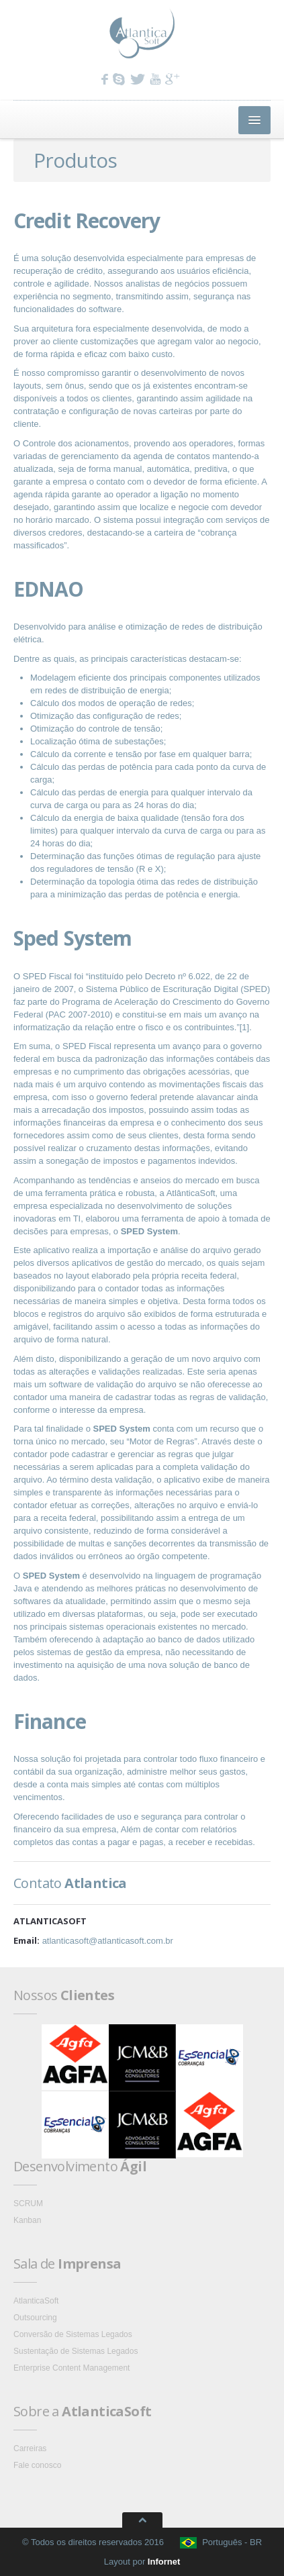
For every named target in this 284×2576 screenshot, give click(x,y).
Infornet (164, 2562)
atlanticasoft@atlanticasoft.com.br (107, 1941)
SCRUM (28, 2203)
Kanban (27, 2220)
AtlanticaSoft (35, 2301)
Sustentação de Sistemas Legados (75, 2351)
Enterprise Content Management (71, 2368)
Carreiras (29, 2448)
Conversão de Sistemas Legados (72, 2334)
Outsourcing (35, 2317)
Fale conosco (37, 2465)
